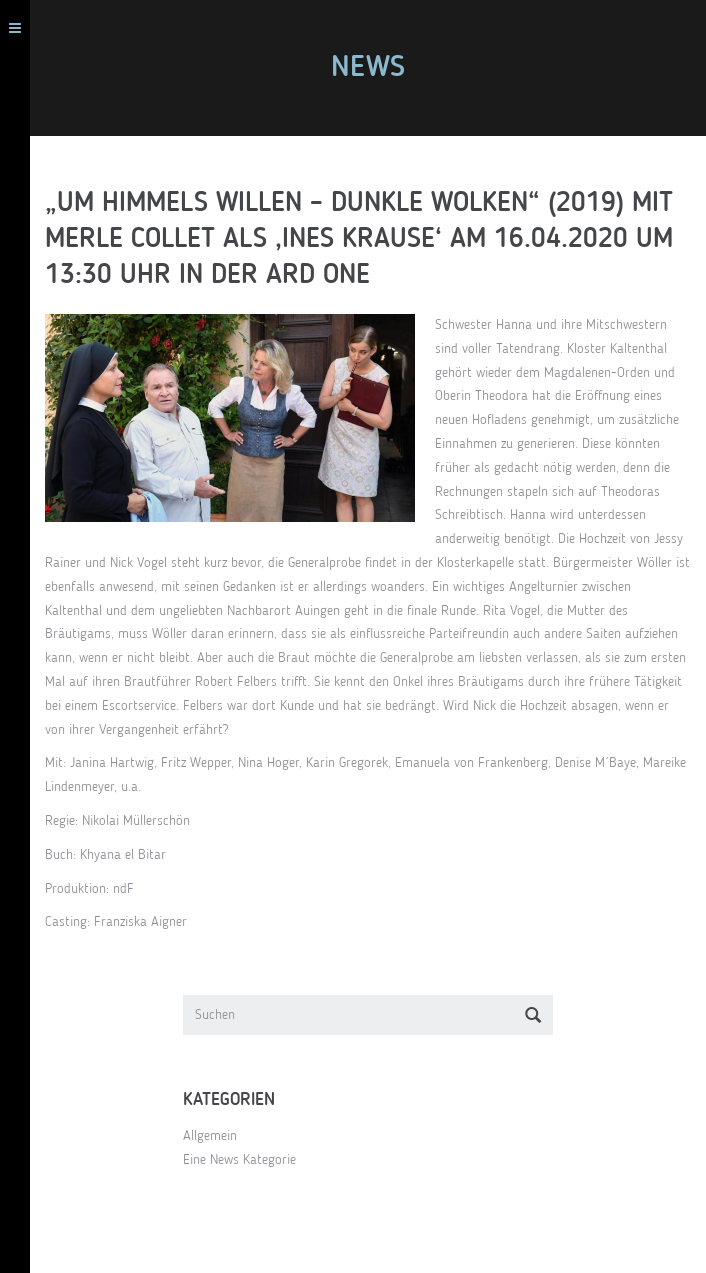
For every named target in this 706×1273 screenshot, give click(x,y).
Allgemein (210, 1136)
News (368, 68)
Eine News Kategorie (239, 1160)
